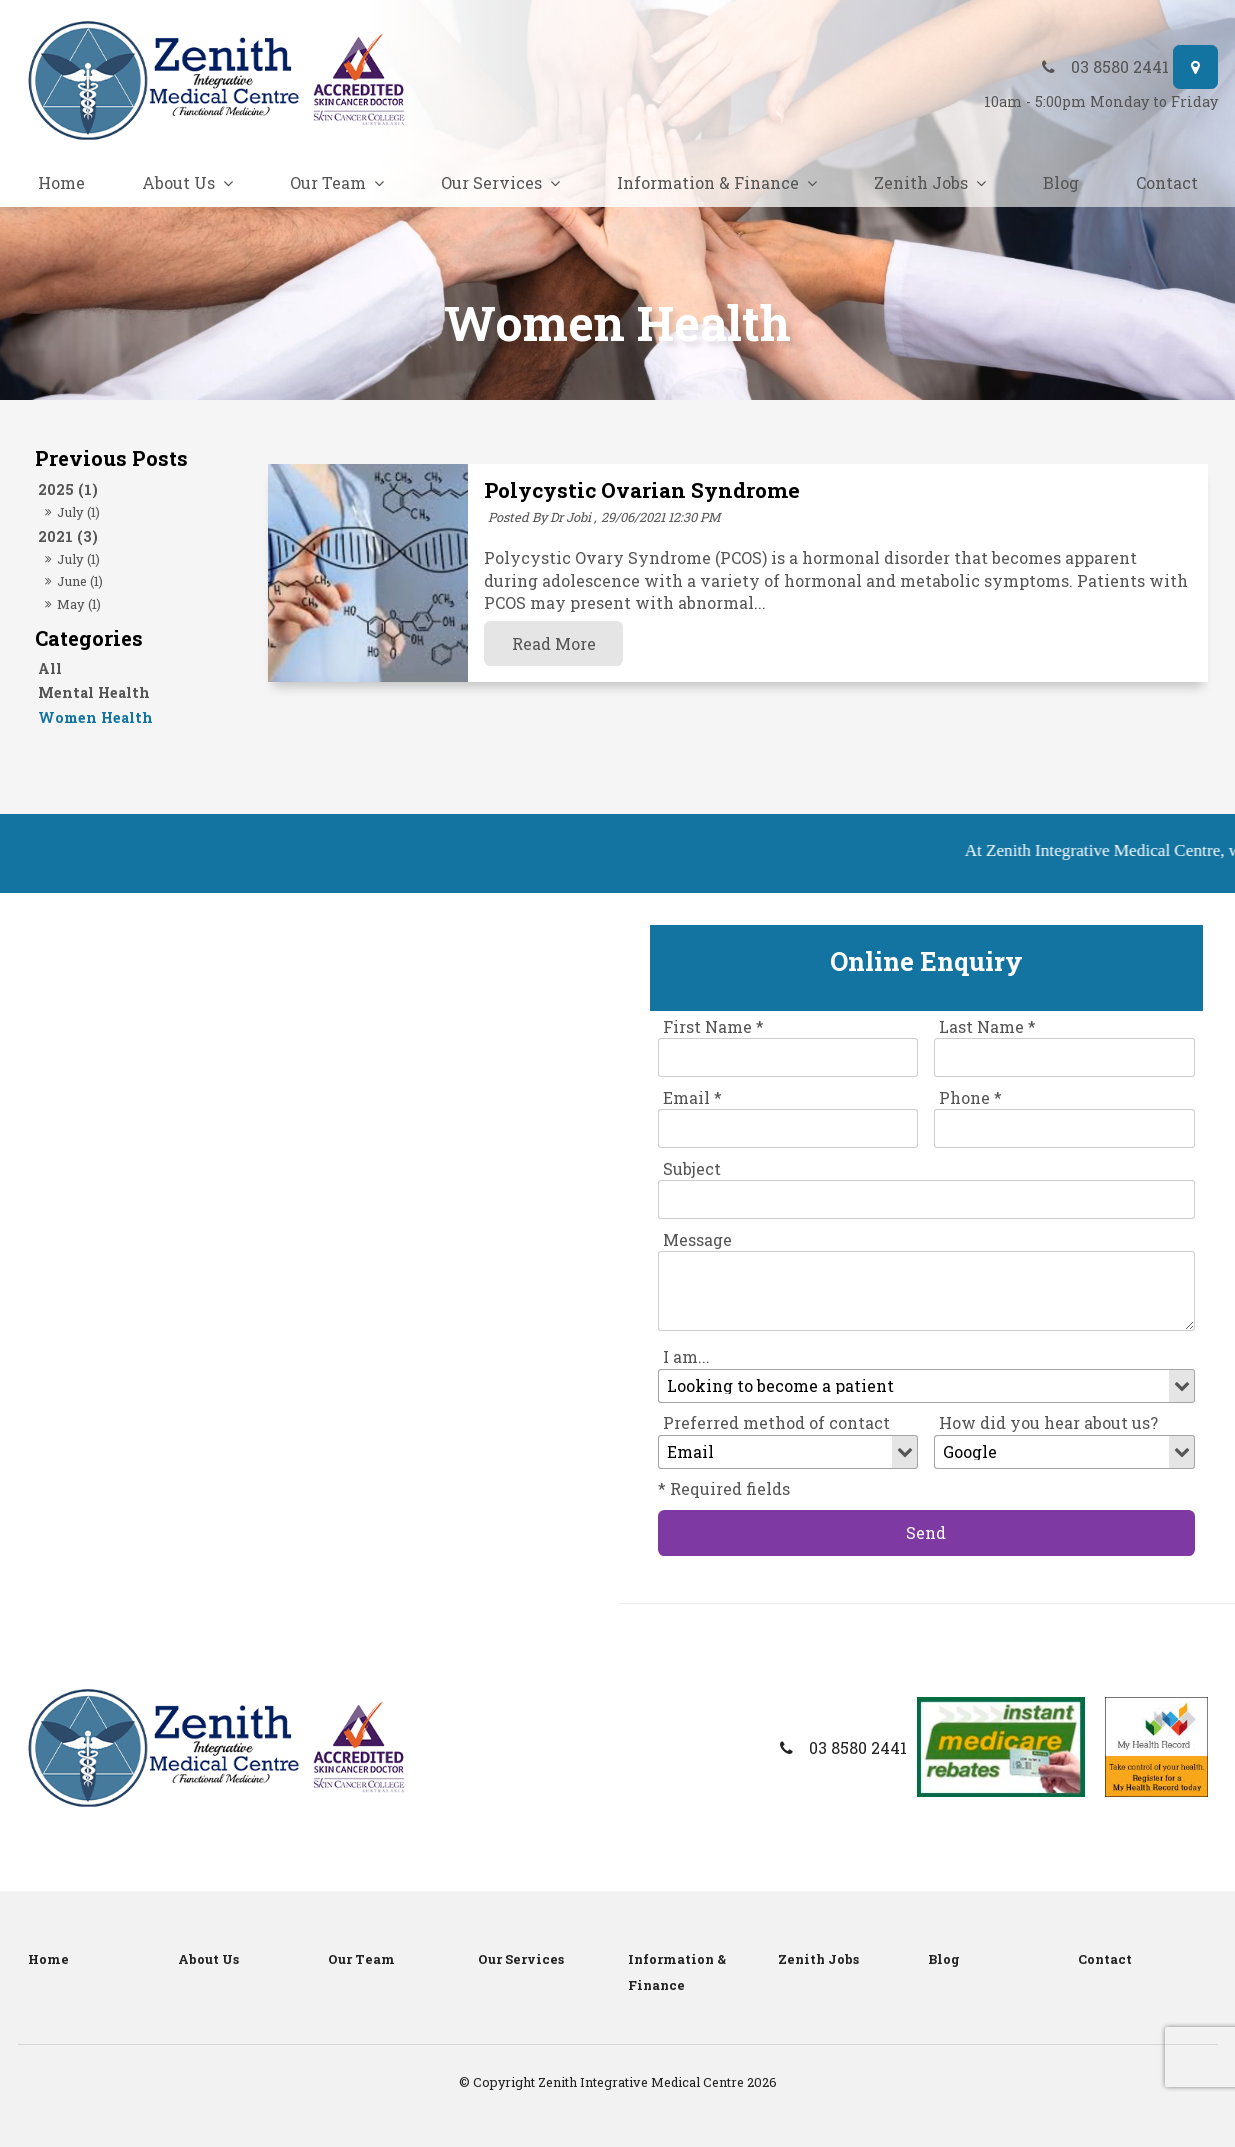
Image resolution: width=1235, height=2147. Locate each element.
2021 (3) (68, 536)
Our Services (491, 182)
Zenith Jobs (921, 182)
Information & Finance (708, 182)
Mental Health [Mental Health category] (94, 692)
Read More (554, 644)
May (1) (79, 604)
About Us (178, 182)
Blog (1061, 182)
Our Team (328, 182)
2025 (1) (68, 489)
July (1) (78, 512)
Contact (1167, 182)
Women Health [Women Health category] (95, 717)
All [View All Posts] (50, 668)
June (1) (80, 581)
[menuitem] (93, 1960)
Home (61, 182)
